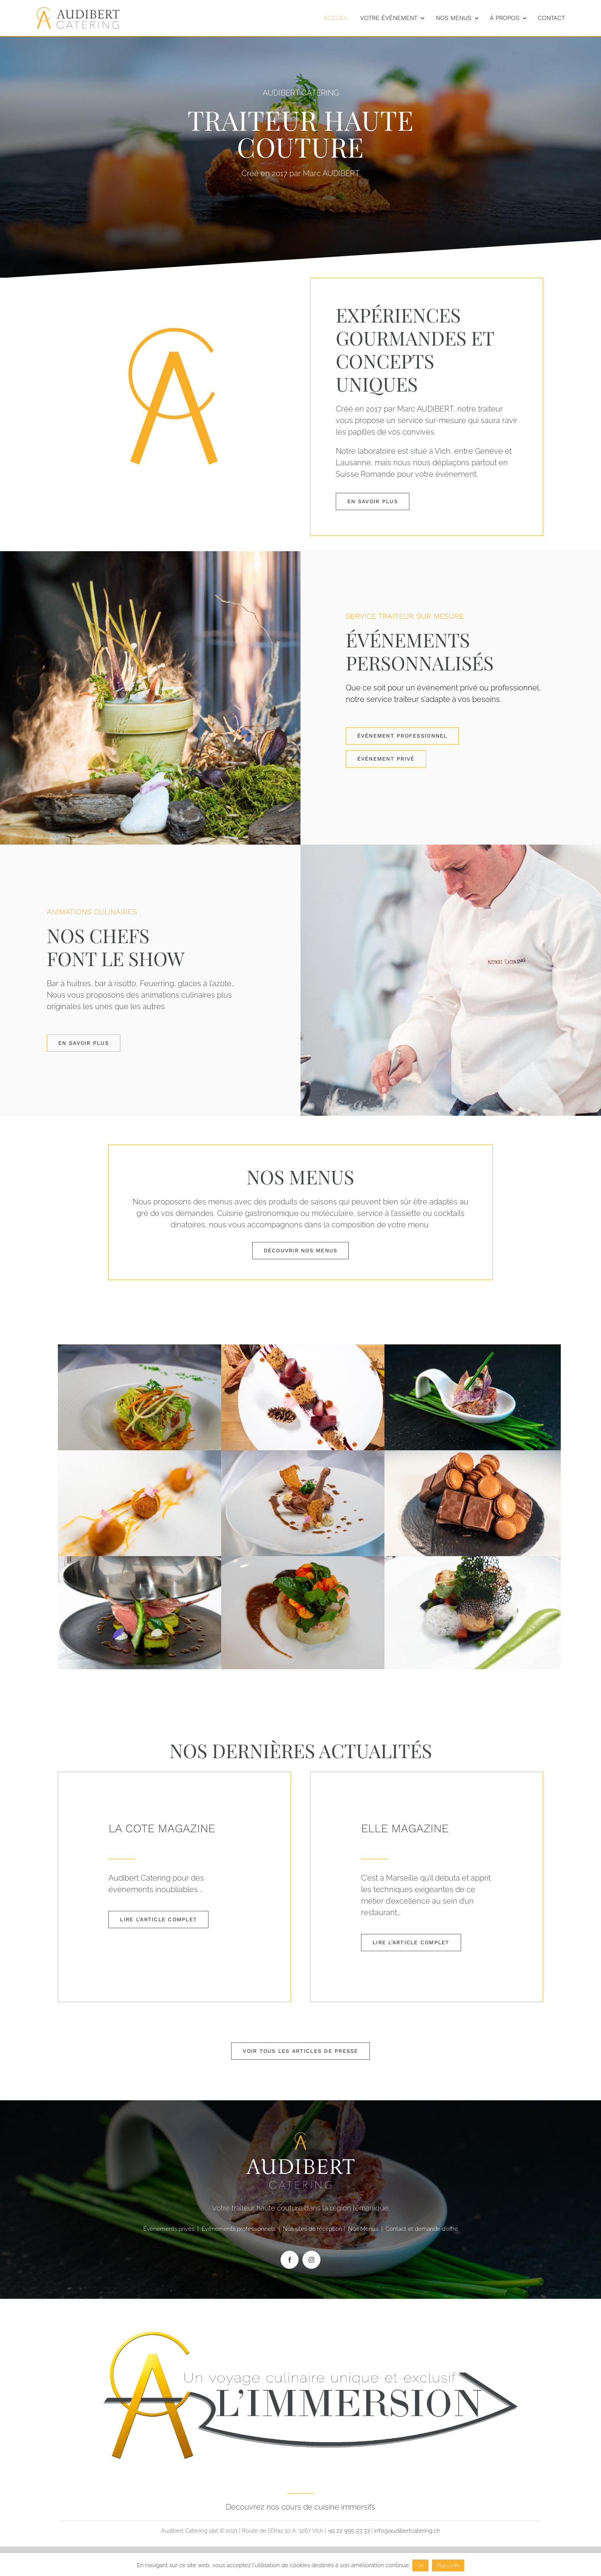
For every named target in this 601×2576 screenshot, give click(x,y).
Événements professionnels (239, 2228)
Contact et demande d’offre (422, 2228)
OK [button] (420, 2565)
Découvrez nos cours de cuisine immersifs (300, 2507)
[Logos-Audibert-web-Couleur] (78, 10)
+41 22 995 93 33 (349, 2530)
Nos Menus (363, 2228)
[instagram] (311, 2260)
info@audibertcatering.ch (407, 2530)
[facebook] (290, 2260)
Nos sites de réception (312, 2228)
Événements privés (168, 2228)
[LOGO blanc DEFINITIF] (300, 2308)
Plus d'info (448, 2565)
